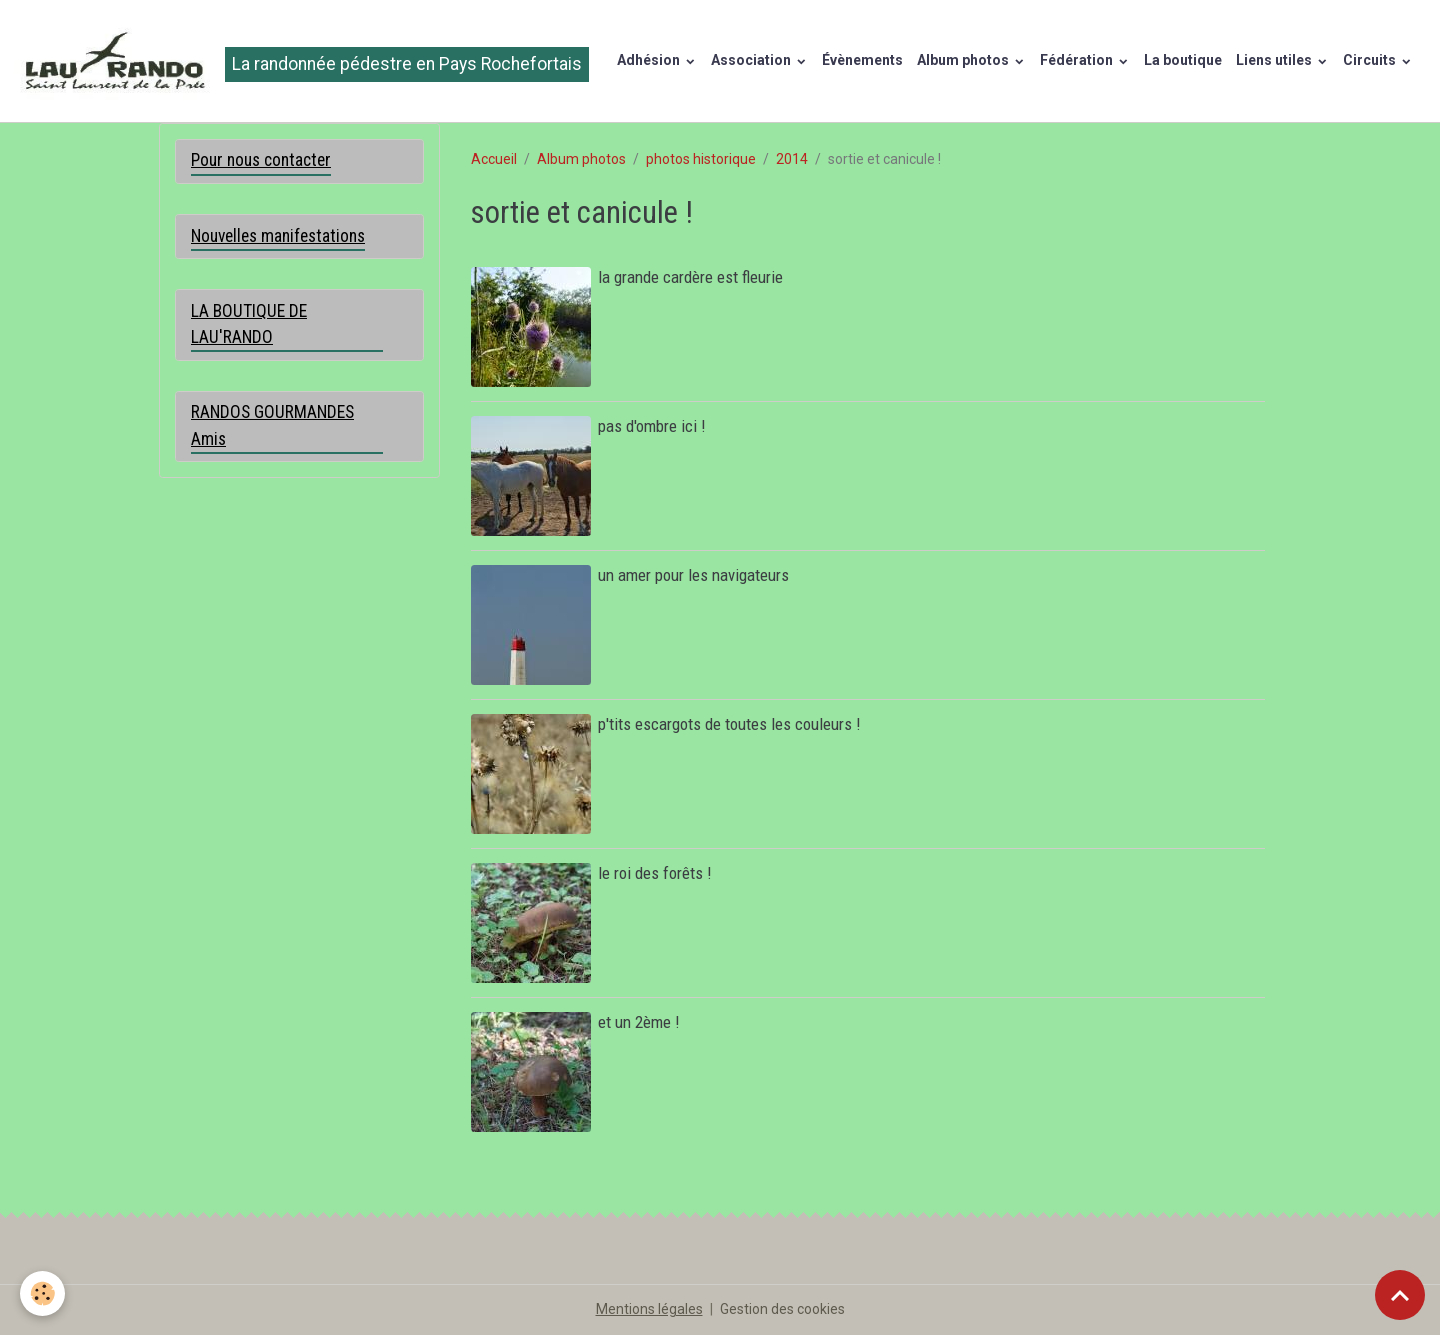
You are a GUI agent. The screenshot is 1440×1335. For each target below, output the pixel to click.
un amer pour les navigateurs (693, 575)
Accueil (494, 159)
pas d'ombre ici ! (651, 426)
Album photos (964, 60)
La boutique (1183, 60)
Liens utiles (1275, 60)
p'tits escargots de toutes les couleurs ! (729, 724)
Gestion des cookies (782, 1309)
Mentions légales (649, 1309)
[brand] (301, 61)
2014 (792, 159)
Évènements (862, 60)
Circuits (1371, 60)
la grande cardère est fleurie (690, 277)
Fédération (1078, 60)
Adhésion (650, 60)
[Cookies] (42, 1293)
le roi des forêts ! (654, 873)
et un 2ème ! (638, 1022)
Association (752, 60)
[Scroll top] (1400, 1295)
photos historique (701, 159)
